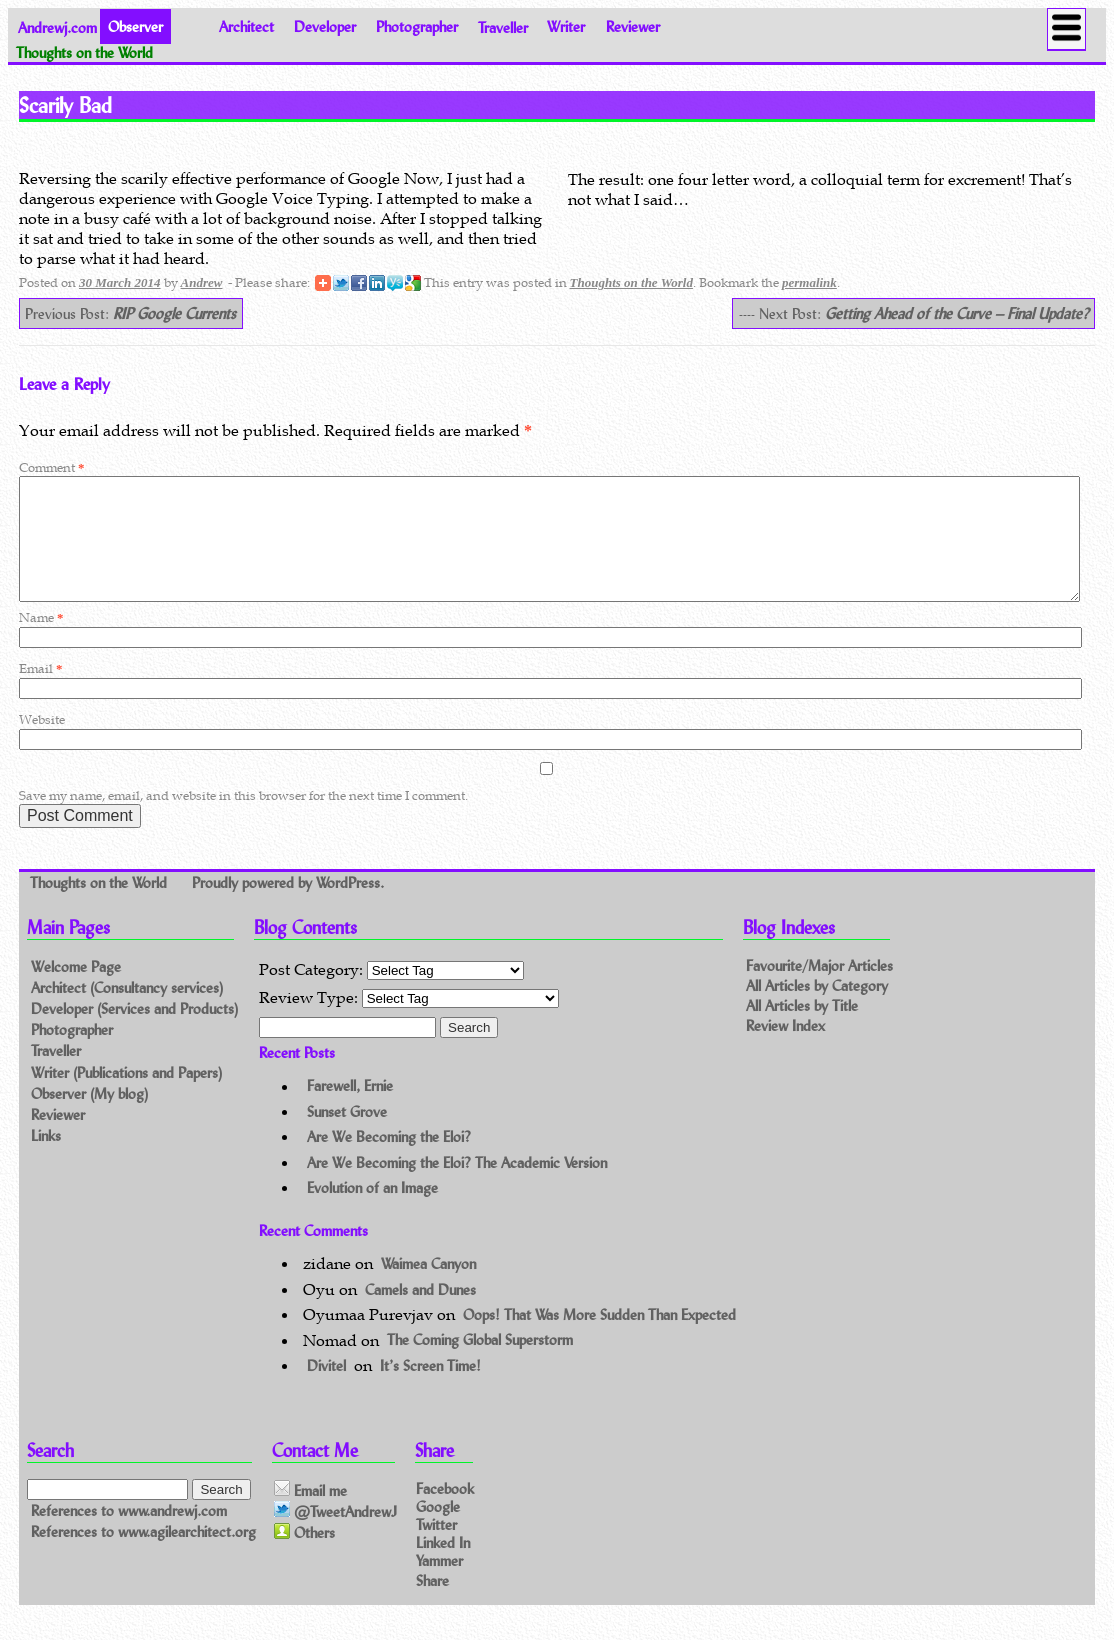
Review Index (785, 1049)
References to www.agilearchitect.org (143, 1555)
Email (40, 692)
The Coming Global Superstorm (480, 1364)
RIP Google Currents (174, 313)
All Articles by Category (817, 1009)
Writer (566, 26)
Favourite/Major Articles (819, 989)
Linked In (443, 1566)
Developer (325, 26)
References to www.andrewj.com (129, 1534)
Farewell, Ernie (350, 1110)
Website (42, 743)
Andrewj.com (57, 26)
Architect (246, 26)
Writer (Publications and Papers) (126, 1096)
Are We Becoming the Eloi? (389, 1160)
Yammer (439, 1584)
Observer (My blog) (89, 1117)
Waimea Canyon (428, 1287)
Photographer (417, 26)
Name (41, 641)
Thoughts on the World (631, 282)
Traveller (503, 26)
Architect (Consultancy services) (127, 1011)
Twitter (436, 1547)
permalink (809, 282)
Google (438, 1529)
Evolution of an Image (372, 1211)
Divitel (326, 1389)
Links (46, 1159)
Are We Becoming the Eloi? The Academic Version (457, 1186)
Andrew (202, 282)
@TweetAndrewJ (335, 1535)
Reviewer (633, 26)
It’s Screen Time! (430, 1389)
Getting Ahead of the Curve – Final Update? (957, 313)
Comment (51, 467)
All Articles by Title (802, 1029)
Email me (310, 1514)
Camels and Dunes (420, 1313)
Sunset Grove (347, 1135)
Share (432, 1603)
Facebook (445, 1511)
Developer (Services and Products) (134, 1032)
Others (304, 1557)
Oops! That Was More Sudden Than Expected (599, 1338)
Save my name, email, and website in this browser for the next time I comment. (243, 819)
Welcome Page (76, 990)
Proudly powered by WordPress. (288, 906)
